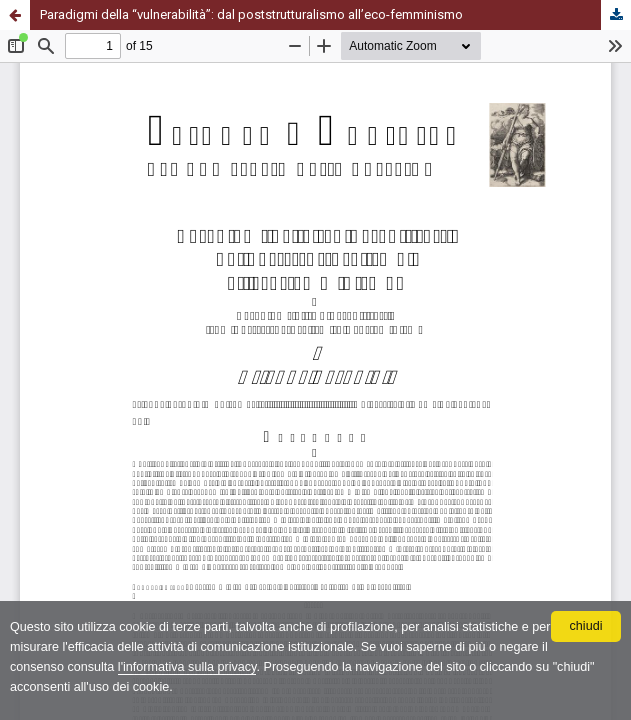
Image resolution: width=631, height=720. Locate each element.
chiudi (586, 626)
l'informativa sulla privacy (187, 667)
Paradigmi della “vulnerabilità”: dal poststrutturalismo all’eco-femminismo (251, 14)
